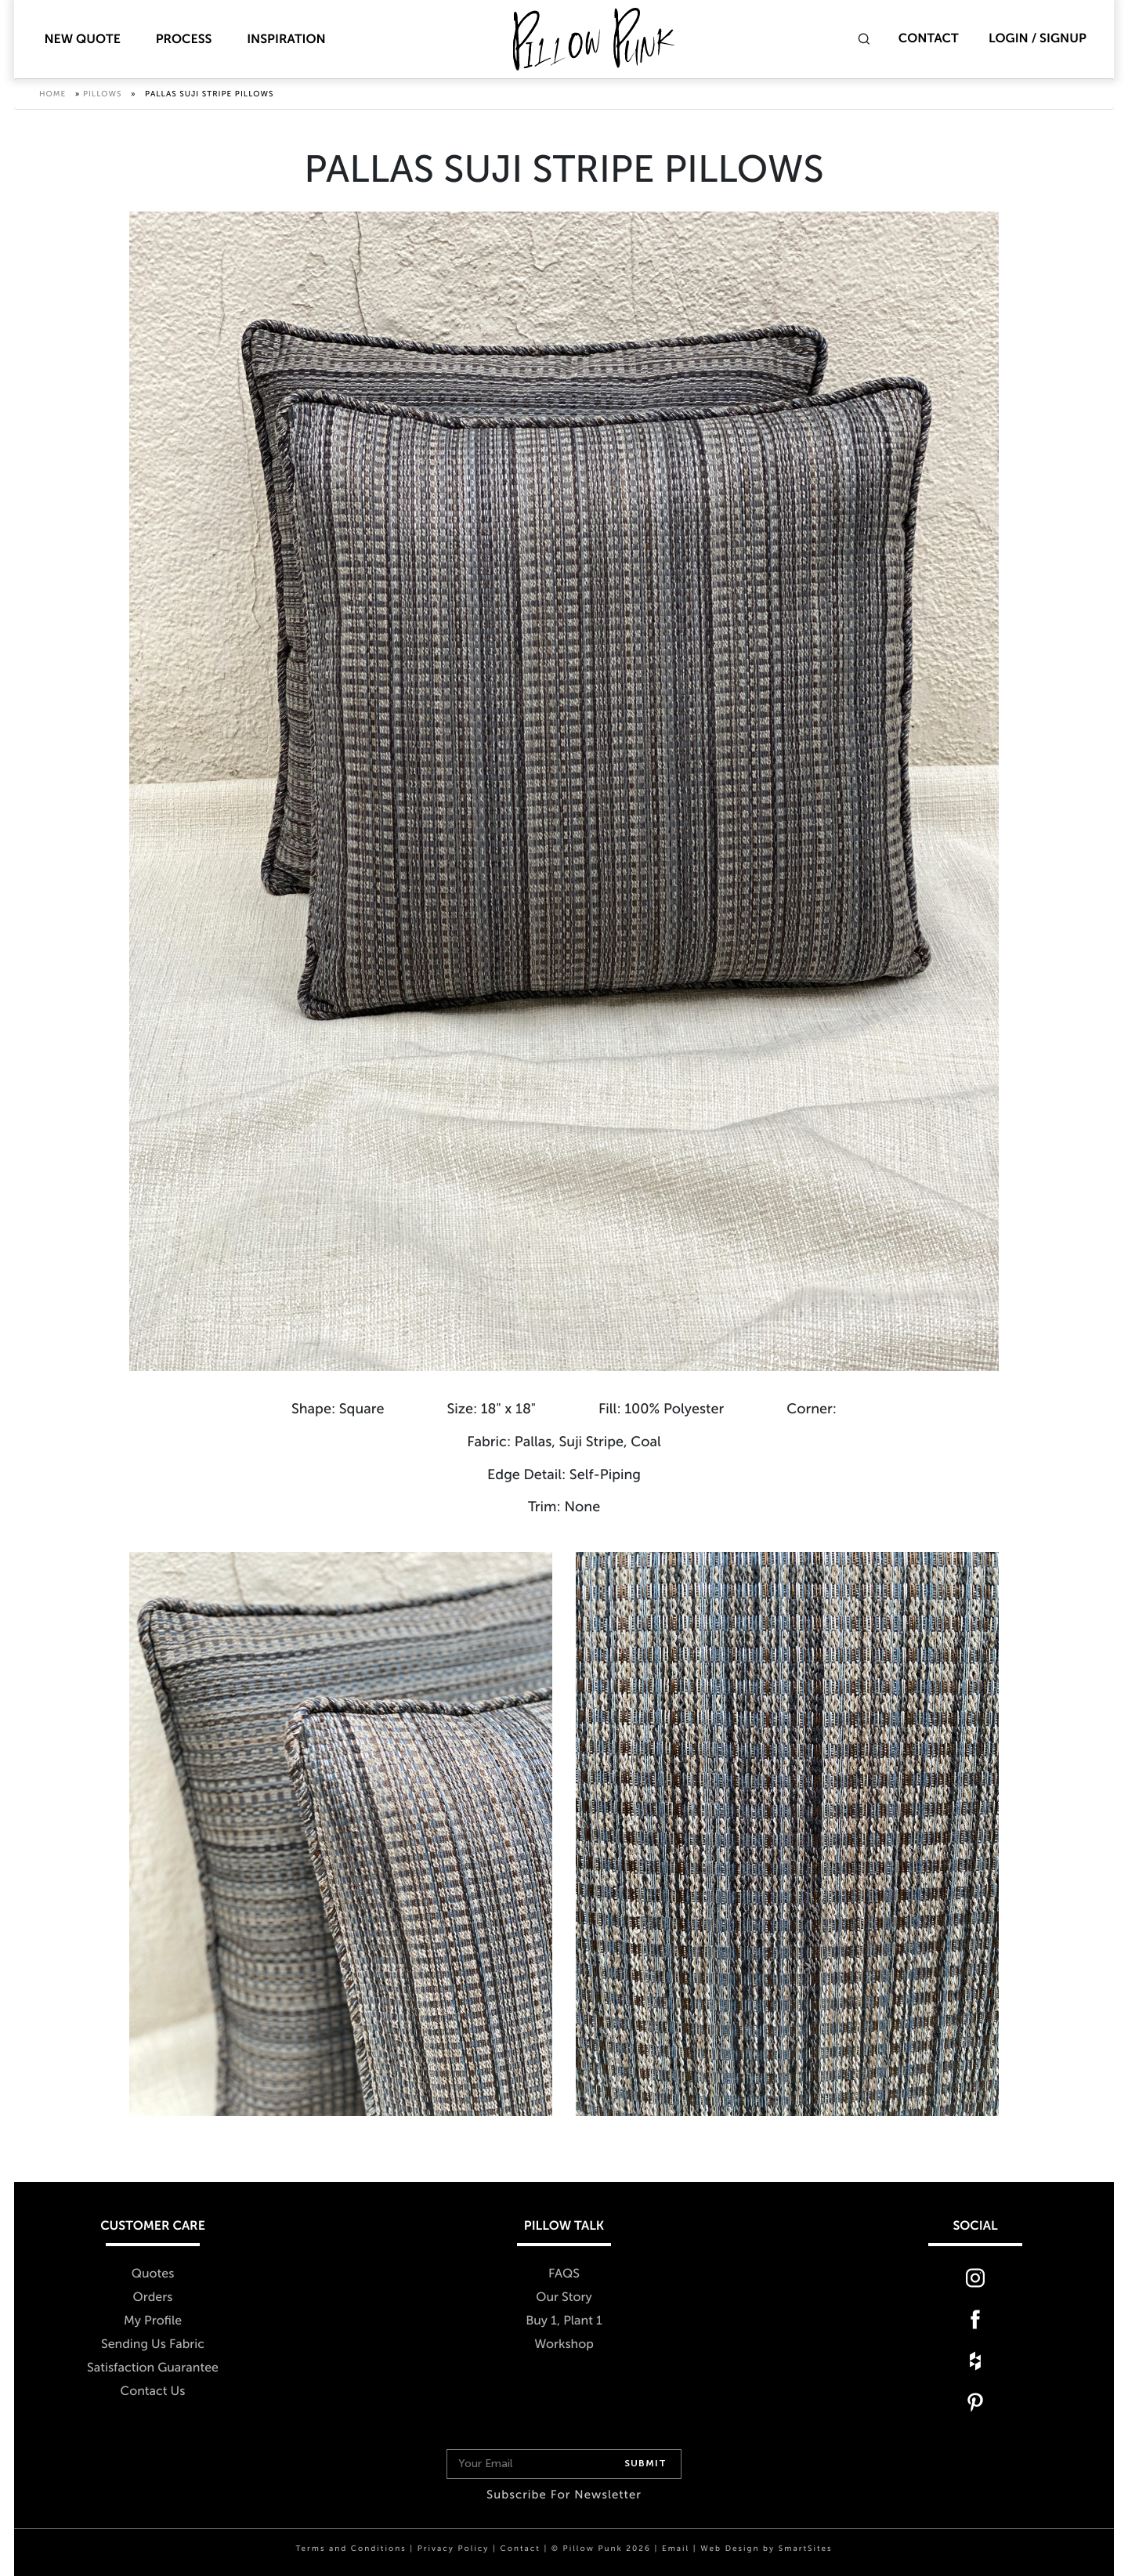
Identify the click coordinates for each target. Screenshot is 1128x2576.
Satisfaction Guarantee (153, 2368)
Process (184, 39)
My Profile (153, 2321)
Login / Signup (1037, 38)
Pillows (102, 94)
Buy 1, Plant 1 (564, 2321)
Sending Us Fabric (152, 2344)
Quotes (153, 2274)
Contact (928, 38)
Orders (153, 2297)
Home (52, 94)
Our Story (564, 2297)
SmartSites (806, 2548)
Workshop (564, 2344)
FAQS (564, 2274)
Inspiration (286, 39)
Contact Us (153, 2391)
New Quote (82, 39)
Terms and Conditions (350, 2548)
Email (675, 2548)
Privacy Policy (454, 2548)
